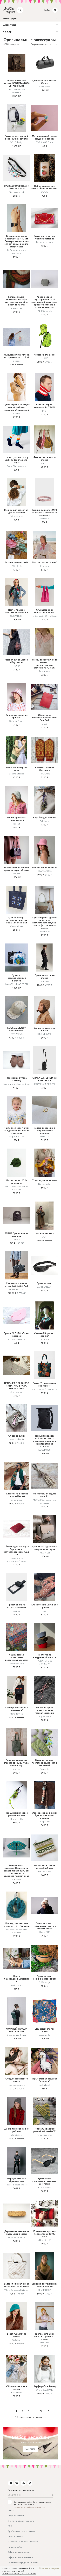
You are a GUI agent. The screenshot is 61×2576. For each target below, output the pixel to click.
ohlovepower (16, 1392)
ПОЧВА (16, 666)
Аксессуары (9, 24)
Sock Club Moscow (16, 466)
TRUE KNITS (44, 773)
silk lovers (44, 518)
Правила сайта (15, 2547)
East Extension (16, 1663)
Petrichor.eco (16, 516)
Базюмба (44, 1769)
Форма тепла (44, 1716)
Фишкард (16, 1879)
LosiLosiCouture (16, 2085)
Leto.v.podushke (16, 1439)
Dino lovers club (17, 192)
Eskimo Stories (16, 773)
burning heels (16, 1985)
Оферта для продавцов (19, 2552)
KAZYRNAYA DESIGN (44, 1084)
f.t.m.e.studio (44, 1184)
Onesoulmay (16, 926)
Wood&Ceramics (16, 2237)
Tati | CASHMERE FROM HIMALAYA (16, 1188)
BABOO (44, 463)
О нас (11, 2510)
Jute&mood (44, 931)
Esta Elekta (16, 2392)
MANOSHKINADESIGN (16, 984)
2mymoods (44, 671)
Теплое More (44, 1871)
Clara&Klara (16, 2134)
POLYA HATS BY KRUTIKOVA (44, 1662)
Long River (44, 86)
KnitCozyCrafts (44, 2134)
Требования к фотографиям (21, 2531)
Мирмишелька (16, 1136)
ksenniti (16, 823)
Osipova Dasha (16, 721)
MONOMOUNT (16, 1289)
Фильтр (7, 31)
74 (41, 2411)
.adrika (16, 1611)
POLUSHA (16, 566)
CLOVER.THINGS (16, 1339)
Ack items (44, 821)
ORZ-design (44, 1982)
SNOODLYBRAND (44, 2390)
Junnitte (16, 413)
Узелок (16, 1769)
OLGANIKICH (16, 616)
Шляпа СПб (44, 1932)
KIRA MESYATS (44, 1034)
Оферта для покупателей (20, 2557)
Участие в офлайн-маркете (21, 2521)
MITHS (17, 1239)
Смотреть (30, 2449)
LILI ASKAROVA (44, 871)
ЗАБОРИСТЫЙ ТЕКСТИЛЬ (44, 1389)
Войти (47, 10)
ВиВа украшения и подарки (16, 251)
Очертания (44, 1821)
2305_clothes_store (17, 2184)
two (44, 1611)
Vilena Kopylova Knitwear (16, 2290)
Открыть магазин (16, 2515)
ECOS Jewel (44, 2187)
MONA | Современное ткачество (44, 1501)
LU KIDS (44, 358)
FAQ (10, 2526)
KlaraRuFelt (16, 308)
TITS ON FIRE (16, 1819)
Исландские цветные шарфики (16, 1931)
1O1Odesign (16, 142)
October (16, 2339)
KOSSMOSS (44, 1449)
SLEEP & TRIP (44, 2240)
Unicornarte (44, 2035)
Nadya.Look (44, 2085)
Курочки (44, 566)
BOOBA (44, 192)
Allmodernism (16, 1713)
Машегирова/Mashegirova (16, 1084)
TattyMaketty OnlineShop (44, 616)
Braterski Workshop (17, 2035)
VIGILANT (44, 981)
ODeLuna (44, 1339)
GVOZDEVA (16, 1034)
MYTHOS (44, 1136)
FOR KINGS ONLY (44, 142)
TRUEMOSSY (44, 2290)
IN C (44, 410)
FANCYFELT (44, 1552)
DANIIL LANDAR (44, 1286)
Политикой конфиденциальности (30, 2507)
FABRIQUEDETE (44, 311)
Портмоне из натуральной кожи (16, 1559)
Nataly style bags (44, 242)
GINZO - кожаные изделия (16, 91)
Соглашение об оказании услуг (23, 2541)
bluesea (16, 360)
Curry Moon (16, 1500)
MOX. (44, 723)
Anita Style (44, 2342)
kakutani (16, 873)
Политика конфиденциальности (23, 2562)
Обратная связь (15, 2536)
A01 (44, 1236)
